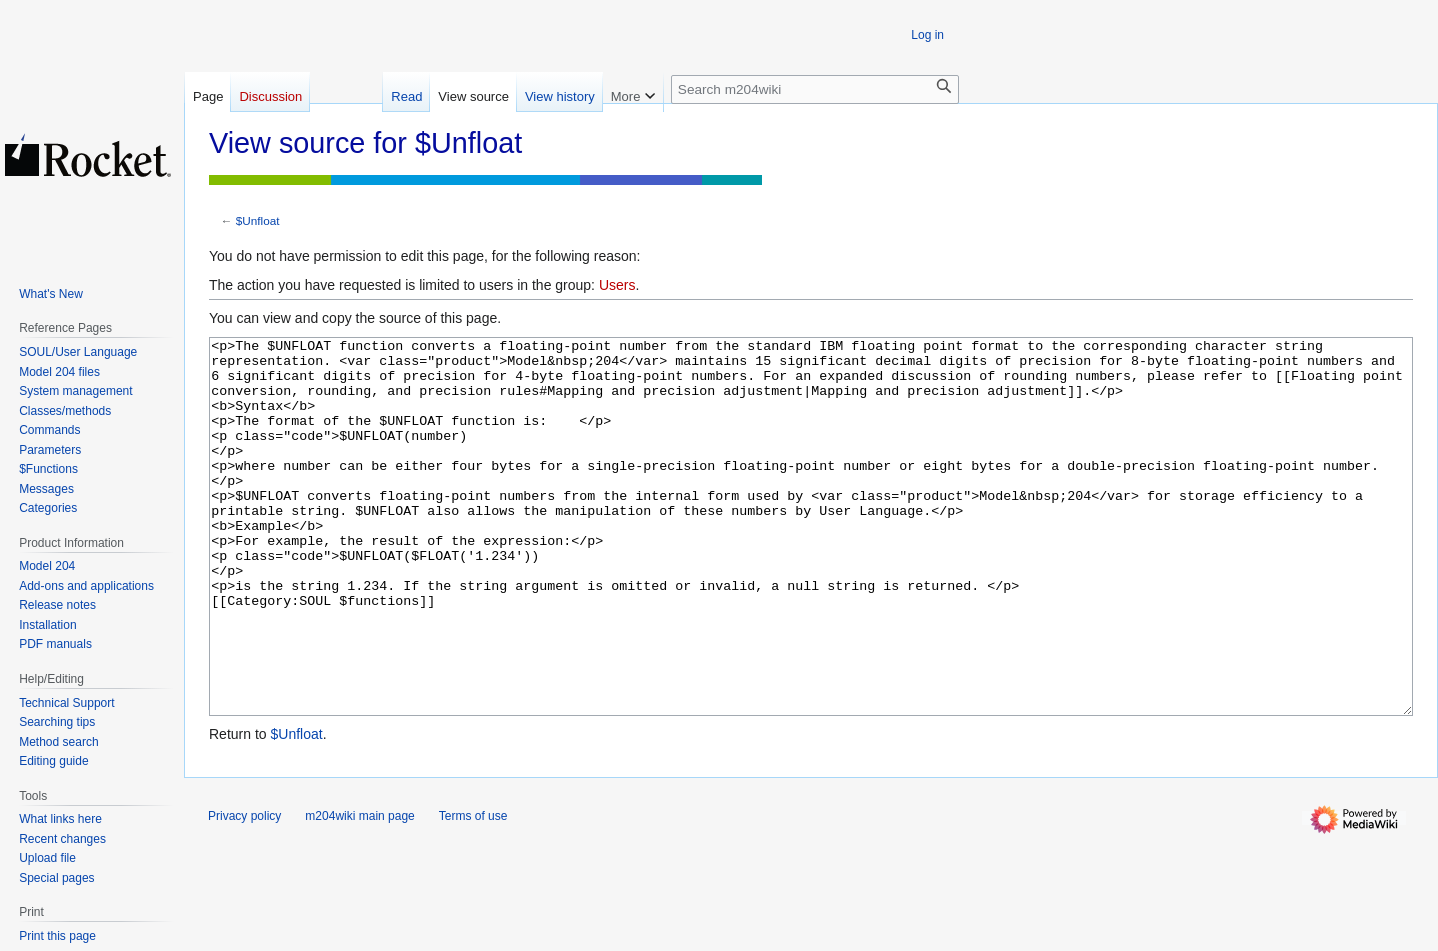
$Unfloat (258, 220)
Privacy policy (244, 891)
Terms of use (473, 891)
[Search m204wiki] (815, 89)
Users (617, 285)
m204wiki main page (359, 891)
